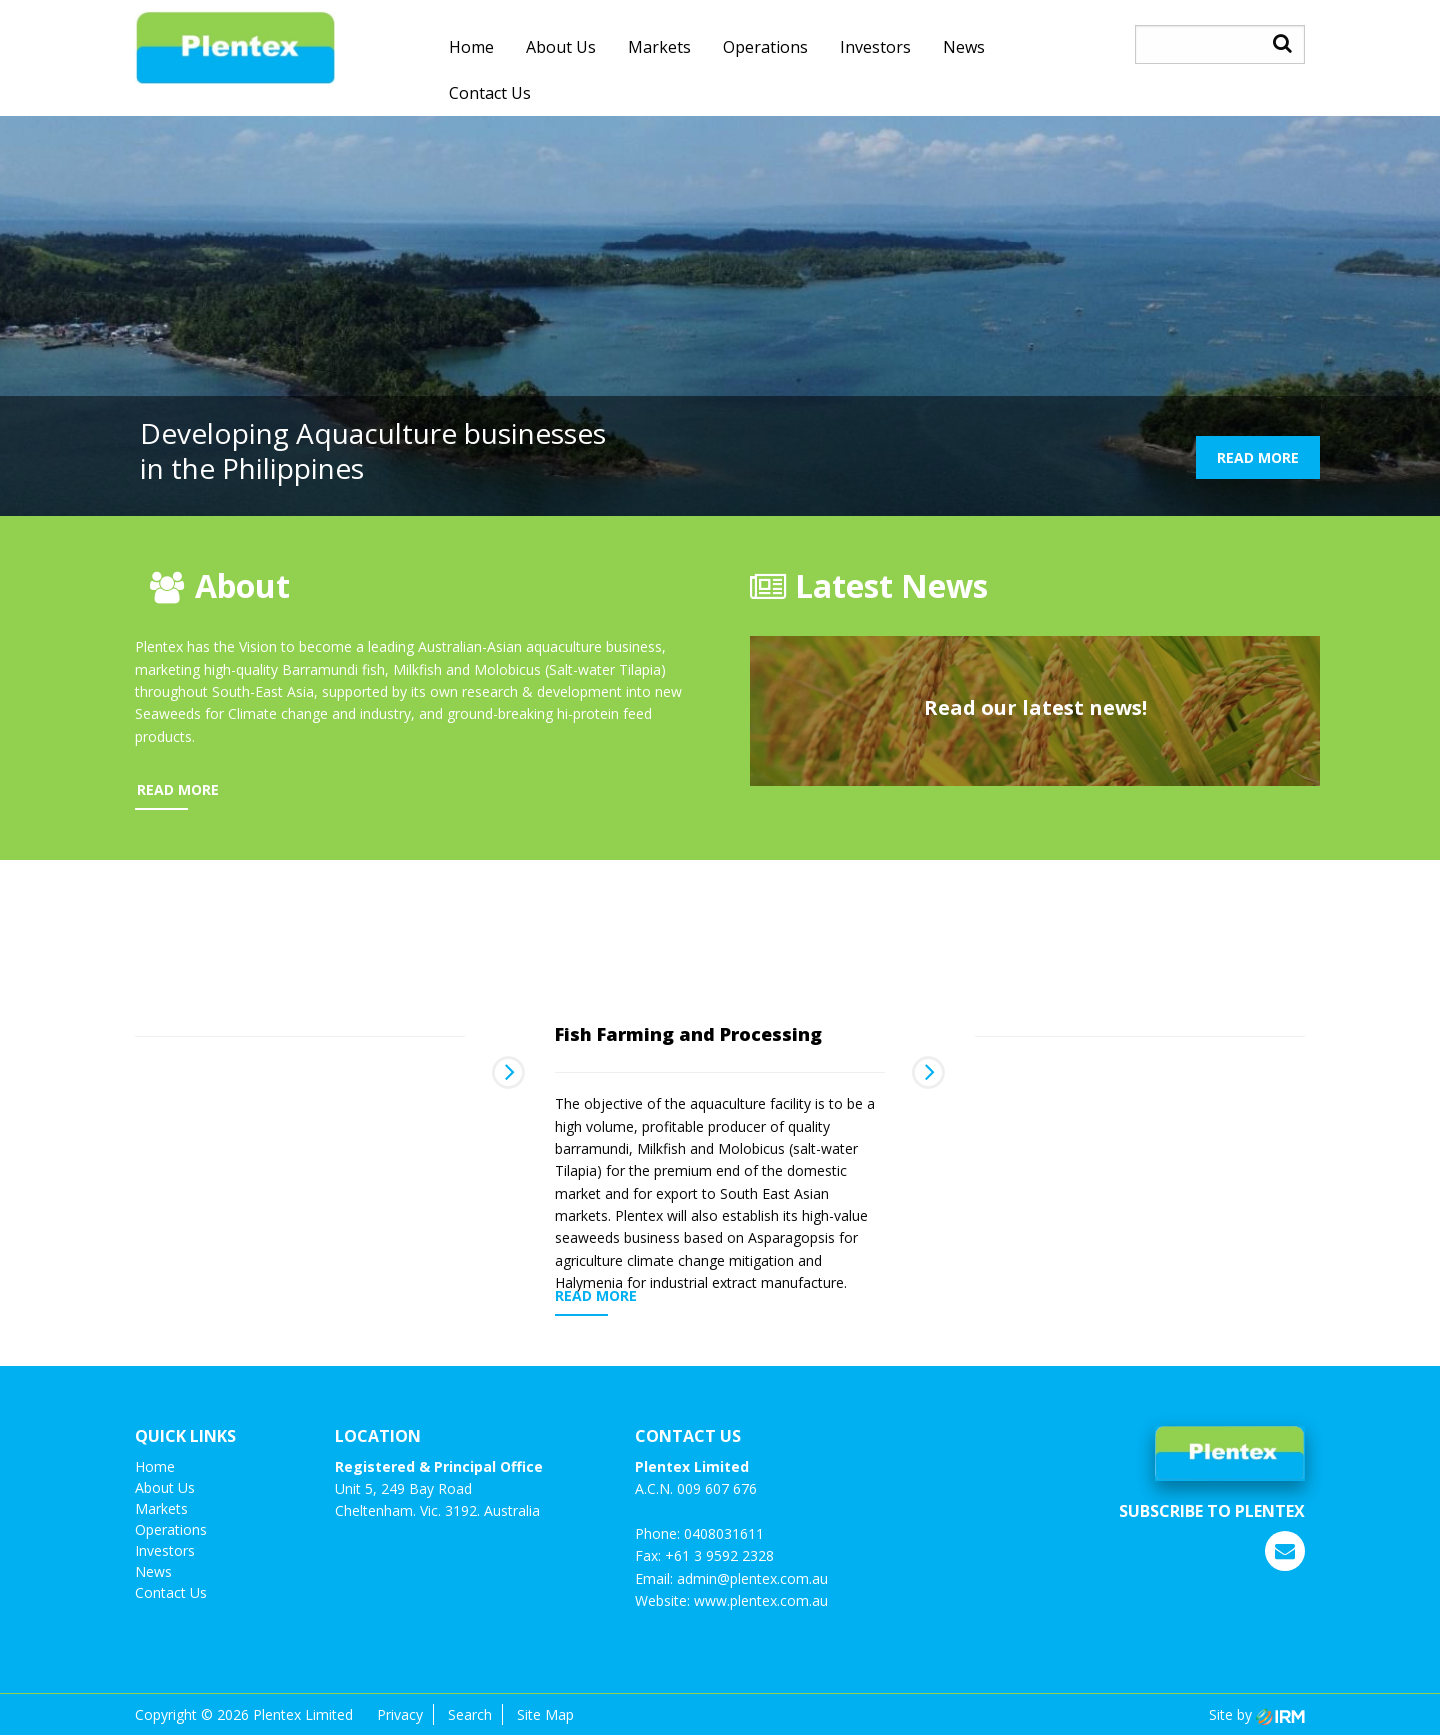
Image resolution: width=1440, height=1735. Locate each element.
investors (875, 47)
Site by (1257, 1714)
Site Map (545, 1714)
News (964, 47)
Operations (765, 47)
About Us (561, 47)
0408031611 (724, 1533)
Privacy (400, 1714)
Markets (659, 47)
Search (470, 1714)
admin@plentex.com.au (752, 1578)
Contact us (490, 93)
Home (471, 47)
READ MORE (1258, 457)
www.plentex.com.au (761, 1600)
